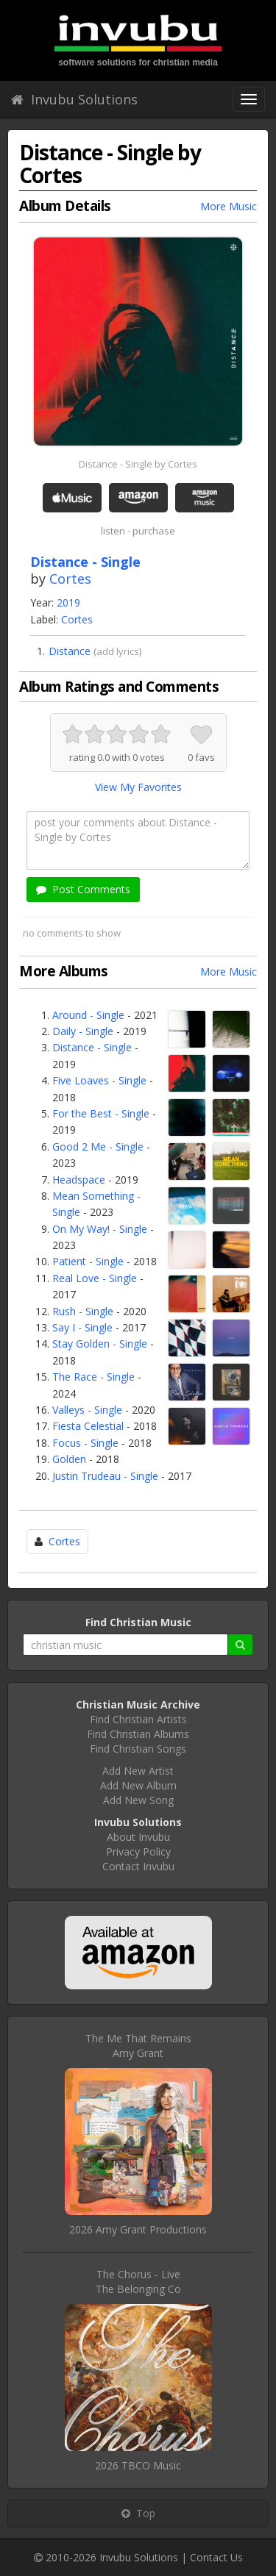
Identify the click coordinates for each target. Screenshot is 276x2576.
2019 (68, 602)
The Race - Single (93, 1377)
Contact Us (216, 2557)
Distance (70, 651)
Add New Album (138, 1785)
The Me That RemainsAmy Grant (138, 2045)
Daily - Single (82, 1031)
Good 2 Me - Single (98, 1146)
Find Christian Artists (138, 1719)
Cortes (70, 578)
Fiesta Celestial (88, 1426)
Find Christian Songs (138, 1749)
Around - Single (88, 1015)
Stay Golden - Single (99, 1343)
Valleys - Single (87, 1410)
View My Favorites (138, 787)
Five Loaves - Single (99, 1080)
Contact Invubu (138, 1866)
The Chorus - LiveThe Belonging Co (138, 2281)
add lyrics (117, 651)
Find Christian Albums (138, 1734)
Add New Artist (138, 1771)
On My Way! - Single (99, 1229)
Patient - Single (88, 1261)
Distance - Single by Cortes (138, 464)
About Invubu (138, 1837)
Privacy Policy (138, 1851)
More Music (228, 206)
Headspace (78, 1180)
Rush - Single (82, 1311)
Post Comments (83, 889)
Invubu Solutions (74, 99)
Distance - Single (92, 1047)
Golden (69, 1459)
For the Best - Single (100, 1113)
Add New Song (138, 1800)
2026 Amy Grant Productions (138, 2229)
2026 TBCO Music (138, 2465)
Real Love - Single (94, 1278)
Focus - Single (85, 1443)
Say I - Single (82, 1327)
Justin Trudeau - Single (105, 1476)
